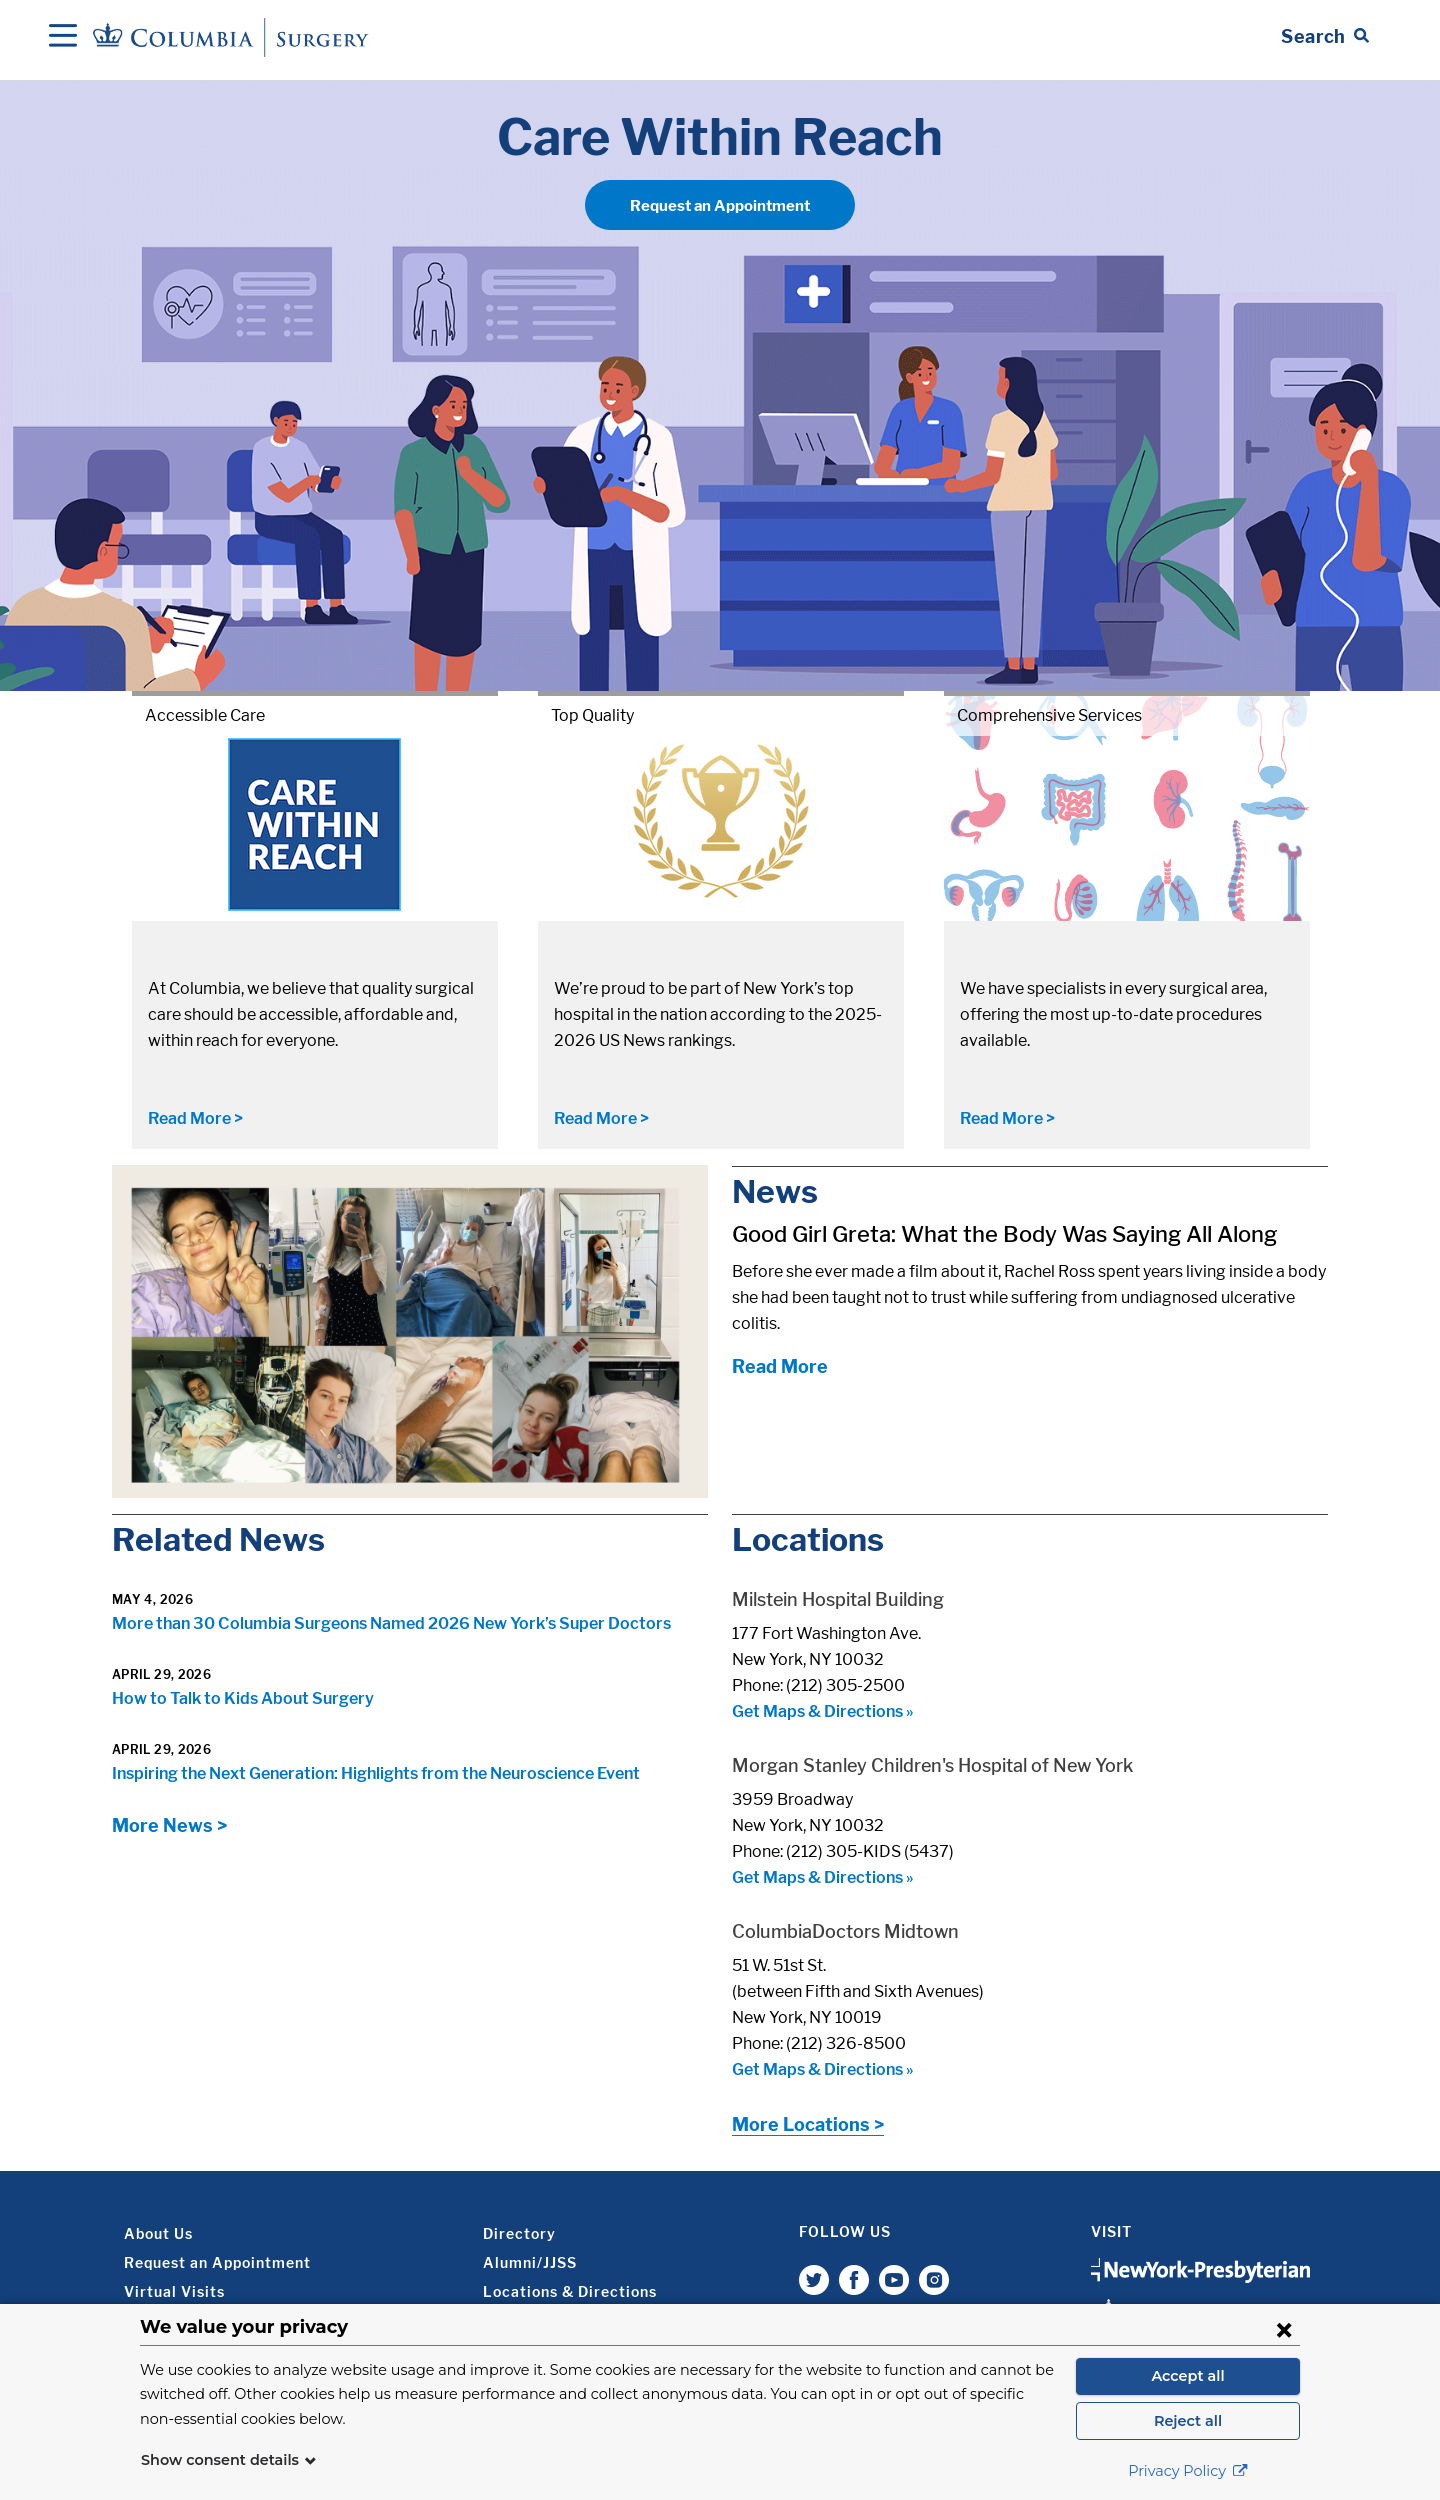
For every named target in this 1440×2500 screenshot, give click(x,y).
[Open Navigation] (63, 37)
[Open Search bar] (1325, 37)
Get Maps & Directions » (823, 1711)
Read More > (195, 1118)
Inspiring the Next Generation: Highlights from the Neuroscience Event (376, 1773)
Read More (780, 1366)
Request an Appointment (720, 206)
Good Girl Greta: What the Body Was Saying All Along (1004, 1234)
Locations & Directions (570, 2291)
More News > (169, 1825)
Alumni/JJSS (530, 2262)
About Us (158, 2233)
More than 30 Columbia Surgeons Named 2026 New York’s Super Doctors (391, 1623)
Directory (519, 2233)
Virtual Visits (174, 2291)
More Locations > (808, 2124)
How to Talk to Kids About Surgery (243, 1698)
